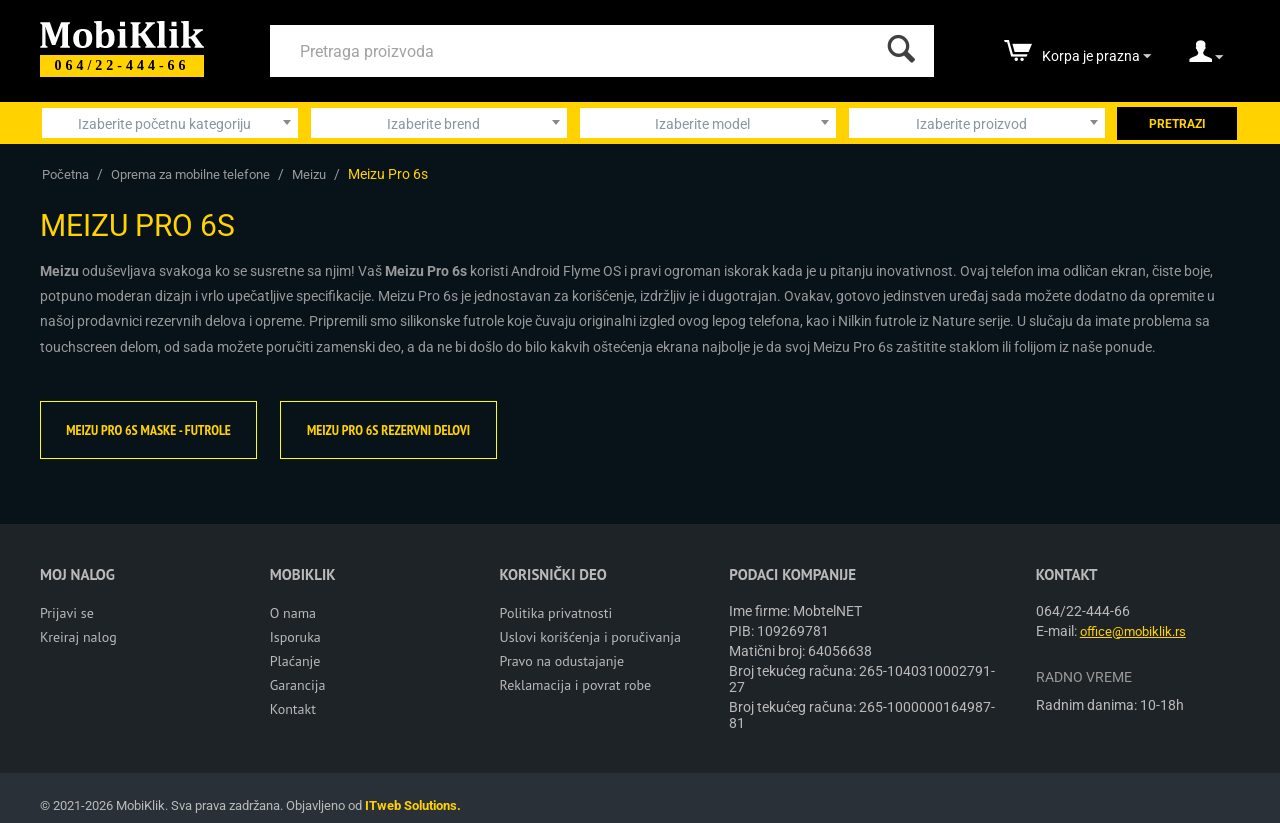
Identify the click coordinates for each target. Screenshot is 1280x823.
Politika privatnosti (556, 613)
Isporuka (295, 637)
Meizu (309, 174)
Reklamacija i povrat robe (576, 685)
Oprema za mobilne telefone (190, 174)
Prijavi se (67, 613)
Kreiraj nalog (78, 637)
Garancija (298, 685)
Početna (65, 174)
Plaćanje (295, 661)
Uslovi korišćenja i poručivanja (590, 637)
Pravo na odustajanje (562, 661)
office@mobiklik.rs (1133, 631)
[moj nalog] (1206, 58)
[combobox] (170, 123)
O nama (293, 613)
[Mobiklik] (122, 32)
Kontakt (293, 709)
